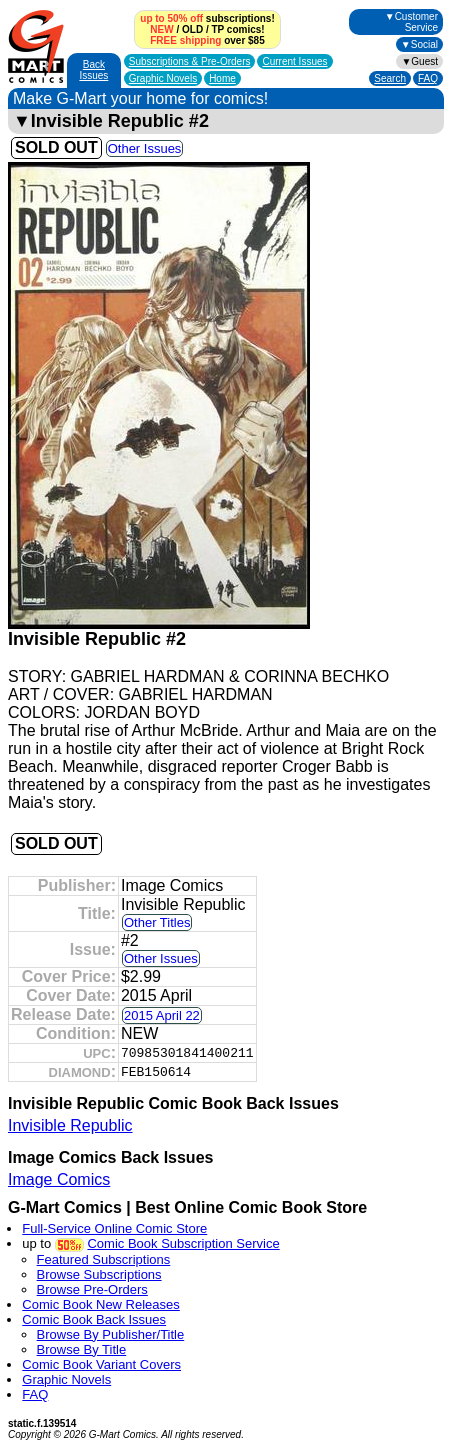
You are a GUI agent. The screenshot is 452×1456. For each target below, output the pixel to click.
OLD (192, 29)
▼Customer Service (411, 22)
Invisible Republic (70, 1125)
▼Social (419, 44)
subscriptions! (207, 18)
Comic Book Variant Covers (101, 1364)
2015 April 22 (162, 1015)
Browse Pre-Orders (92, 1289)
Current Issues (294, 61)
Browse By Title (82, 1349)
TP (217, 29)
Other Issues (145, 148)
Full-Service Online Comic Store (114, 1228)
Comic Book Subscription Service (183, 1243)
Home (222, 78)
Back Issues (93, 70)
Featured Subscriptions (104, 1259)
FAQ (428, 78)
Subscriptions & (190, 61)
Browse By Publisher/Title (111, 1334)
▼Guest (419, 61)
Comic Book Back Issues (94, 1319)
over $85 (207, 40)
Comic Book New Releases (101, 1304)
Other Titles (157, 922)
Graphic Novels (163, 78)
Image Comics (59, 1179)
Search (390, 78)
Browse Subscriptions (99, 1274)
